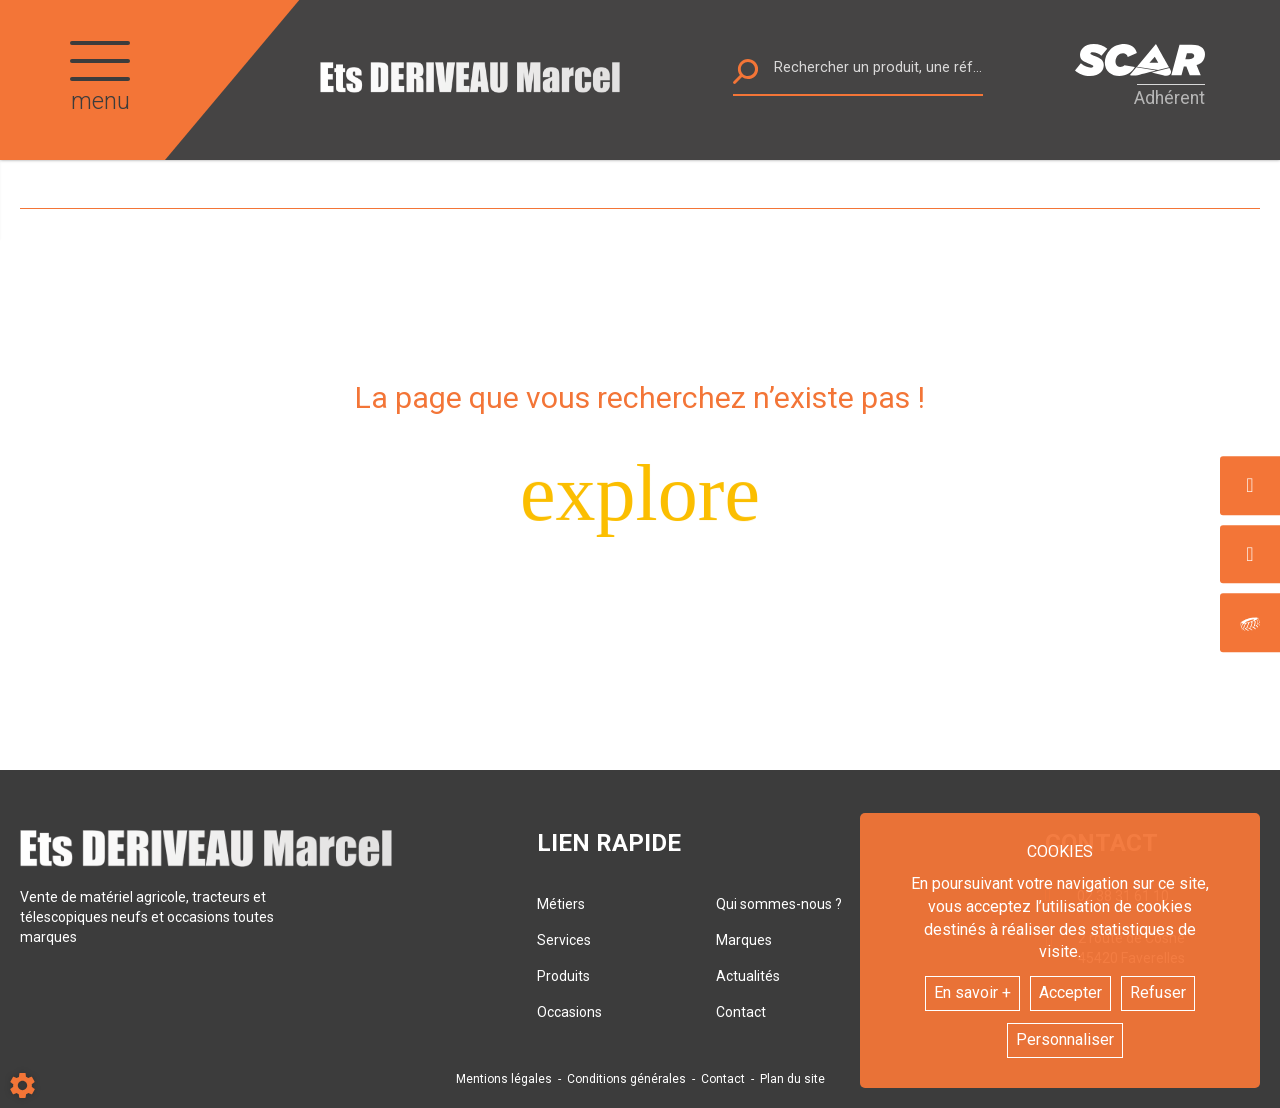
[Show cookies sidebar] (22, 1085)
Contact (741, 1012)
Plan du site (792, 1079)
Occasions (569, 1012)
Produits (563, 976)
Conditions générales (626, 1079)
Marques (744, 940)
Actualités (748, 976)
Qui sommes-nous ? (779, 904)
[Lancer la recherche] (745, 76)
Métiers (561, 904)
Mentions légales (504, 1079)
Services (564, 940)
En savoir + (972, 992)
